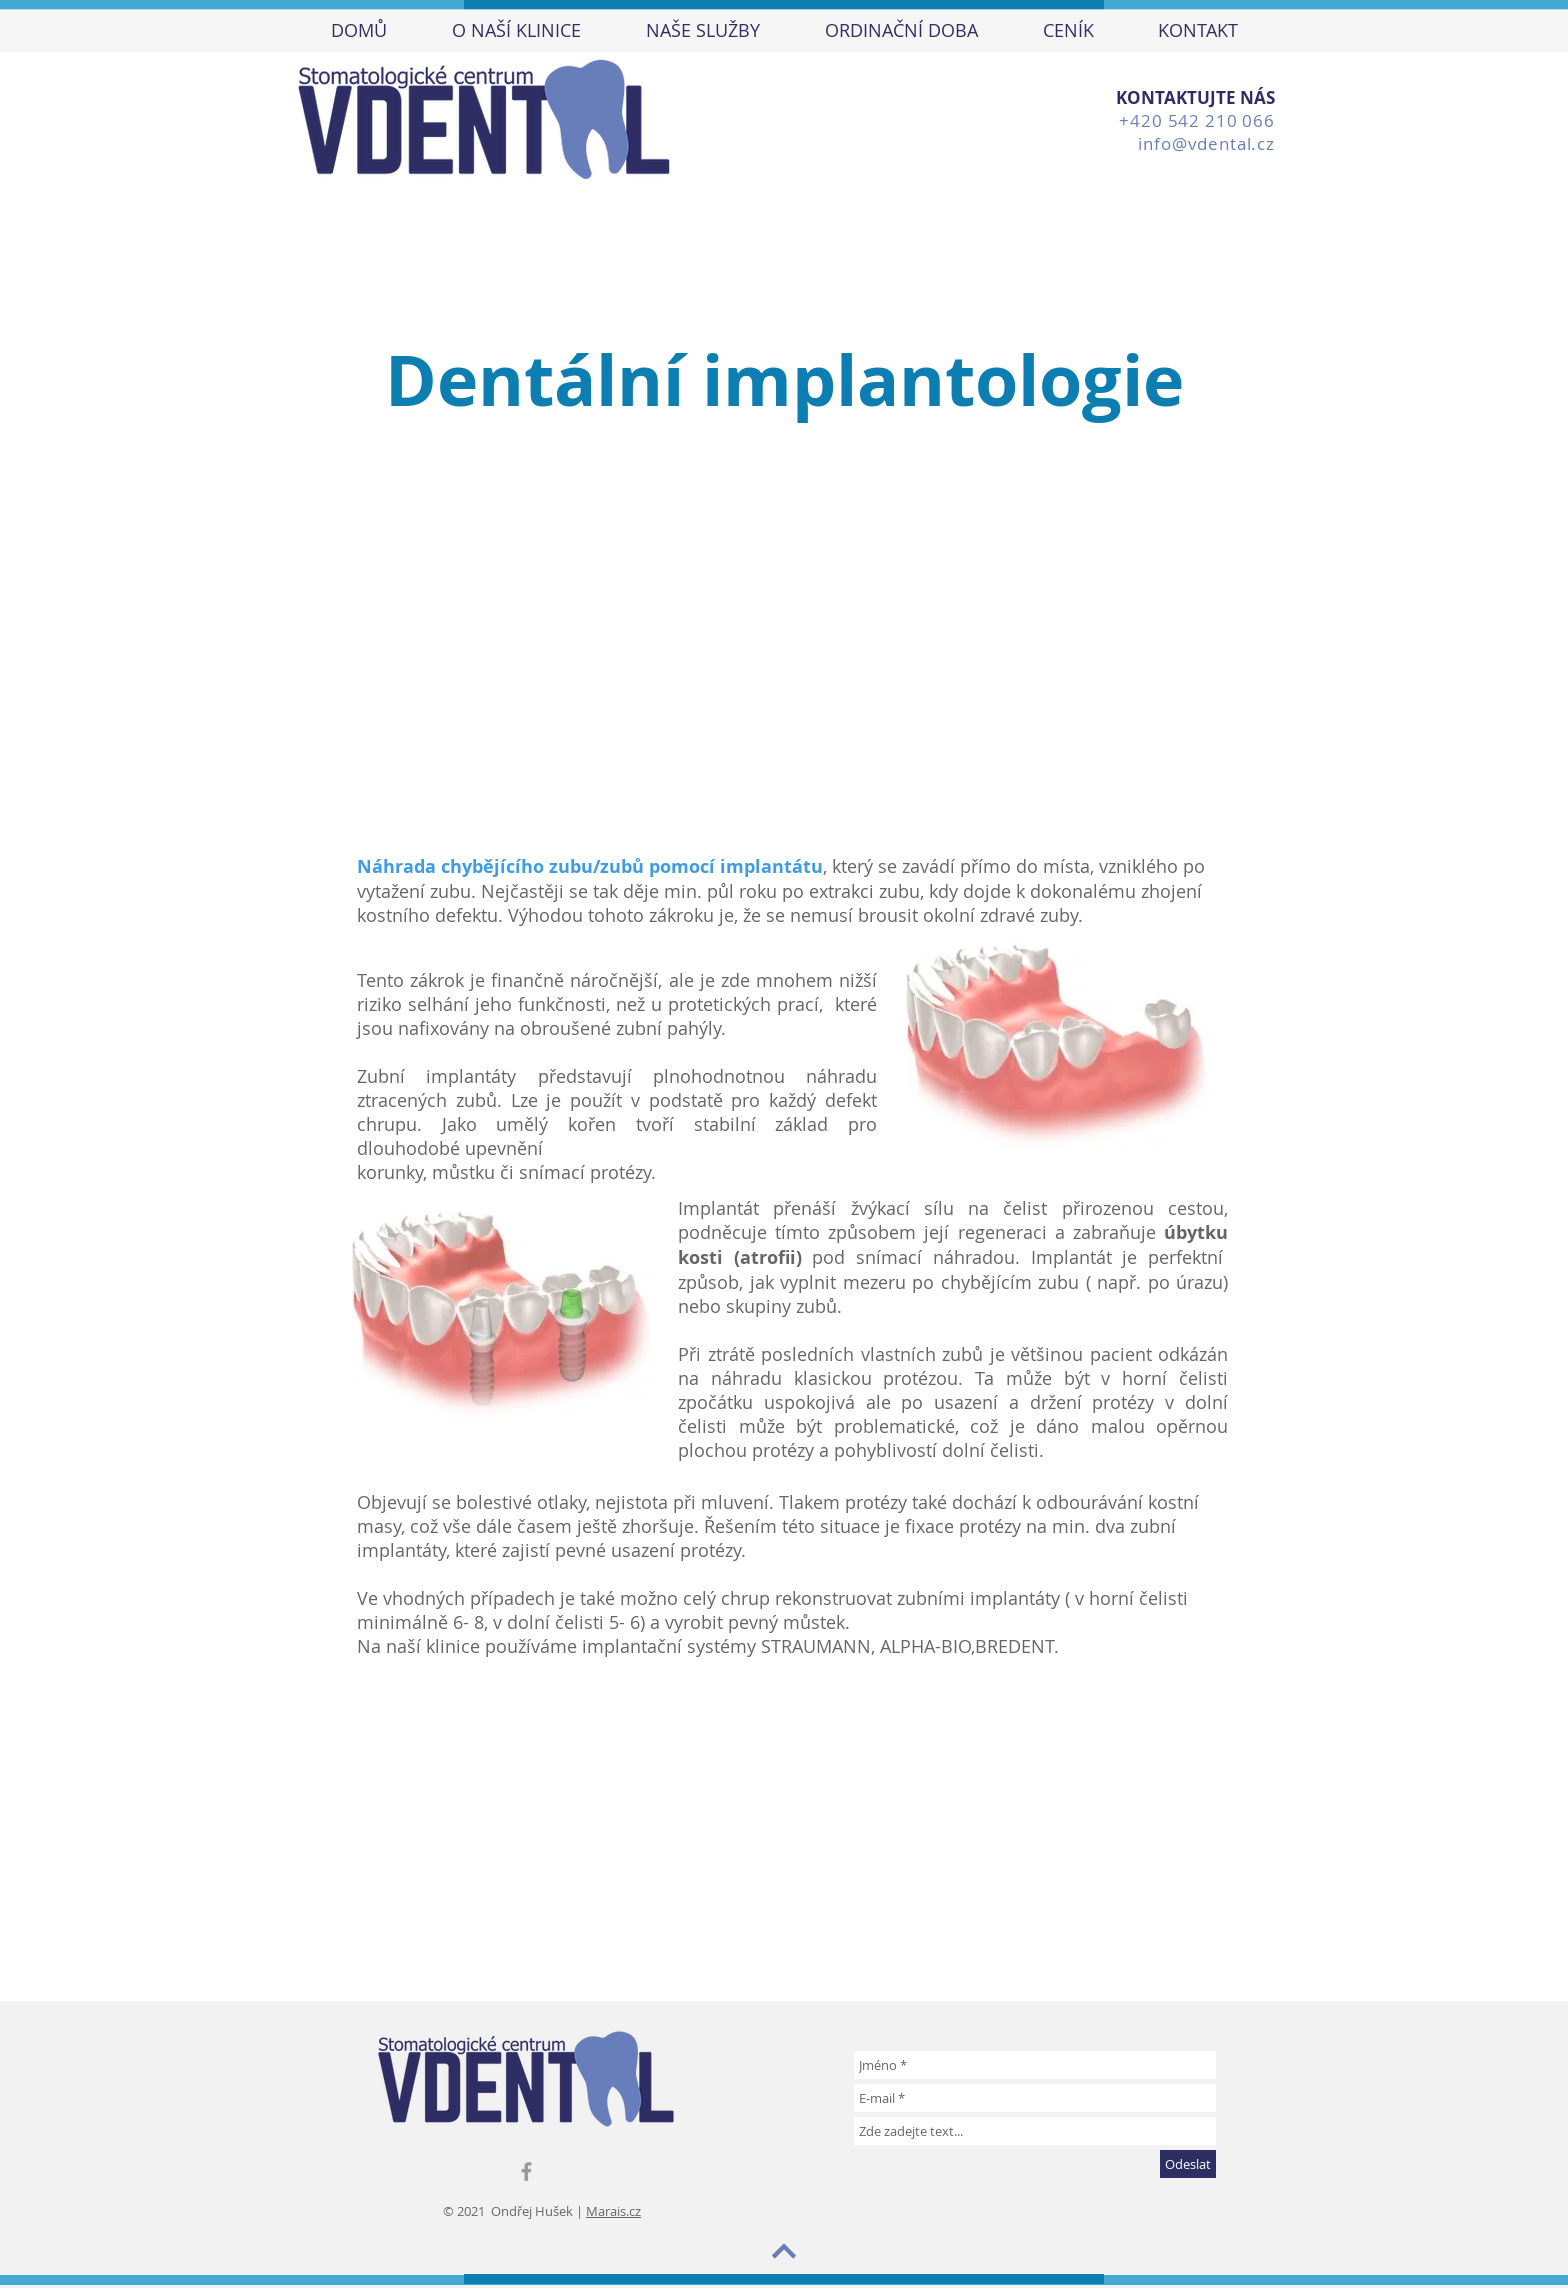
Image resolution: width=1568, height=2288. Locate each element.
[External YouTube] (771, 1822)
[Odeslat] (1188, 2164)
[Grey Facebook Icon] (526, 2171)
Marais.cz (613, 2211)
